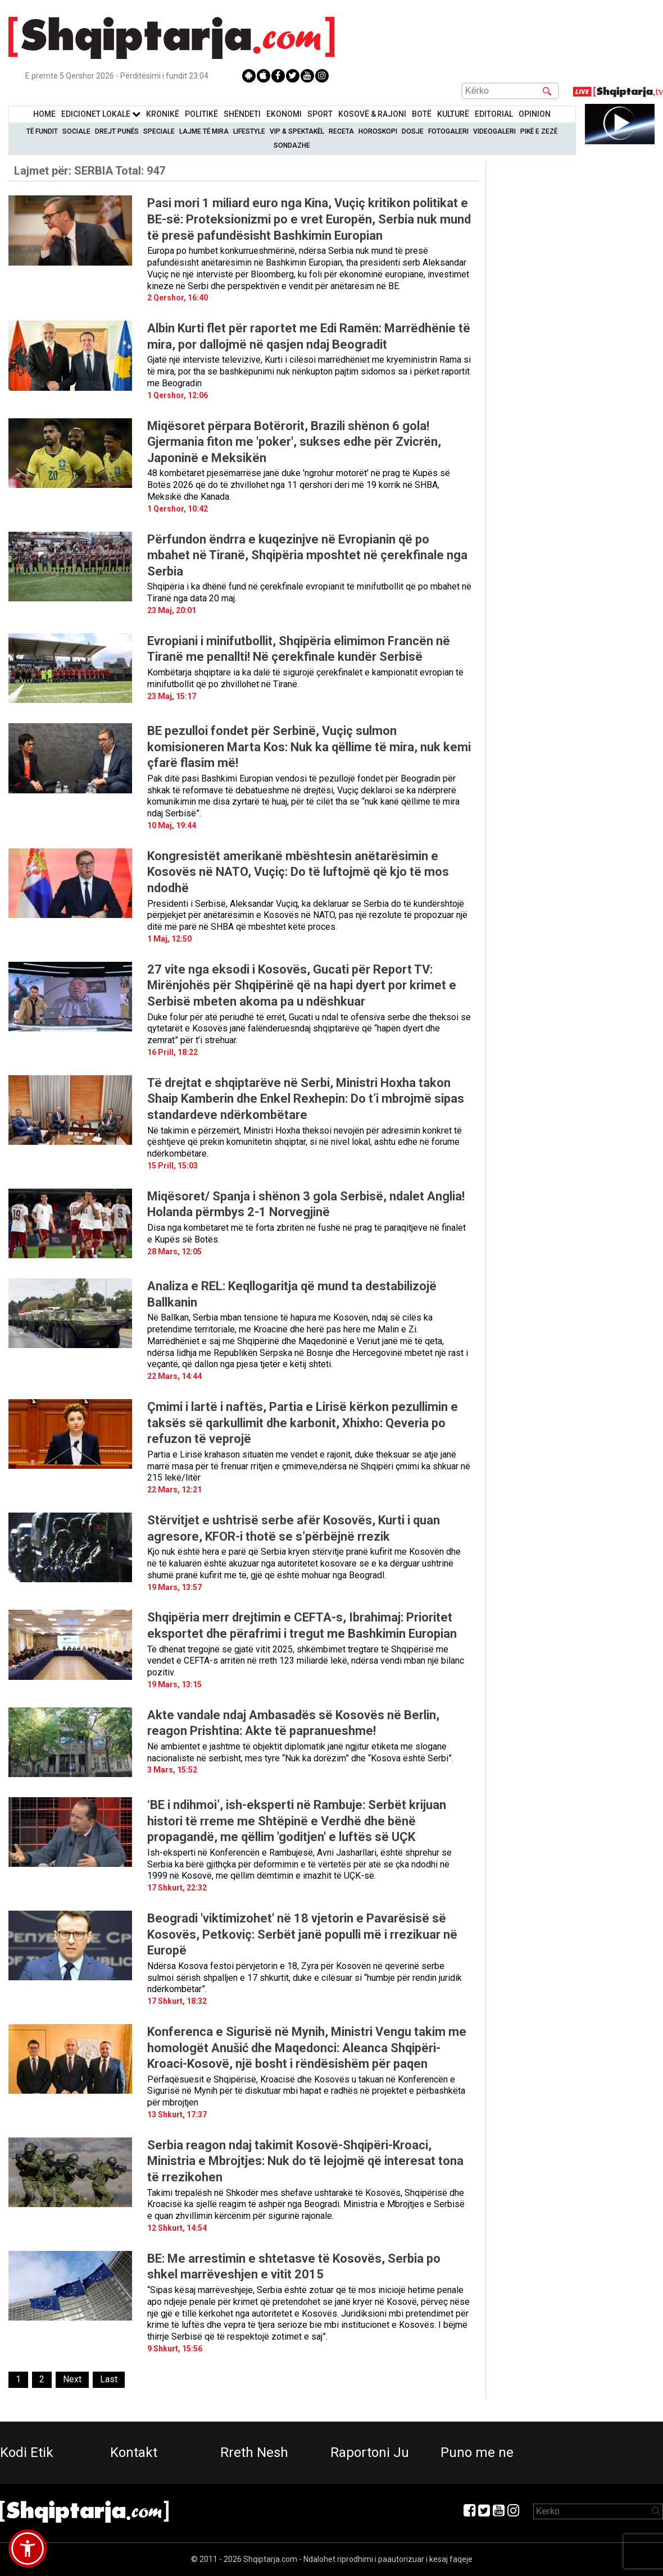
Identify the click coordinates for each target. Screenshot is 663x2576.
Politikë (201, 113)
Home (44, 113)
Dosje (413, 131)
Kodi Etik (26, 2452)
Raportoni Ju (369, 2452)
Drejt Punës (117, 131)
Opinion (535, 113)
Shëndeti (242, 113)
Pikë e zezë (538, 131)
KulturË (453, 113)
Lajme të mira (204, 131)
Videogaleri (494, 131)
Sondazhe (292, 145)
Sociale (76, 131)
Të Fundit (42, 131)
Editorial (494, 113)
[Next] (72, 2380)
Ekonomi (284, 113)
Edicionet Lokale (100, 113)
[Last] (109, 2380)
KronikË (162, 113)
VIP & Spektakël (297, 131)
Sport (320, 113)
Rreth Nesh (254, 2452)
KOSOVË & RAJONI (372, 113)
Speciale (159, 131)
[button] (27, 2548)
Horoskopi (377, 131)
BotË (422, 113)
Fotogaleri (448, 131)
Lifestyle (249, 131)
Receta (341, 131)
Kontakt (133, 2452)
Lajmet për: (89, 170)
